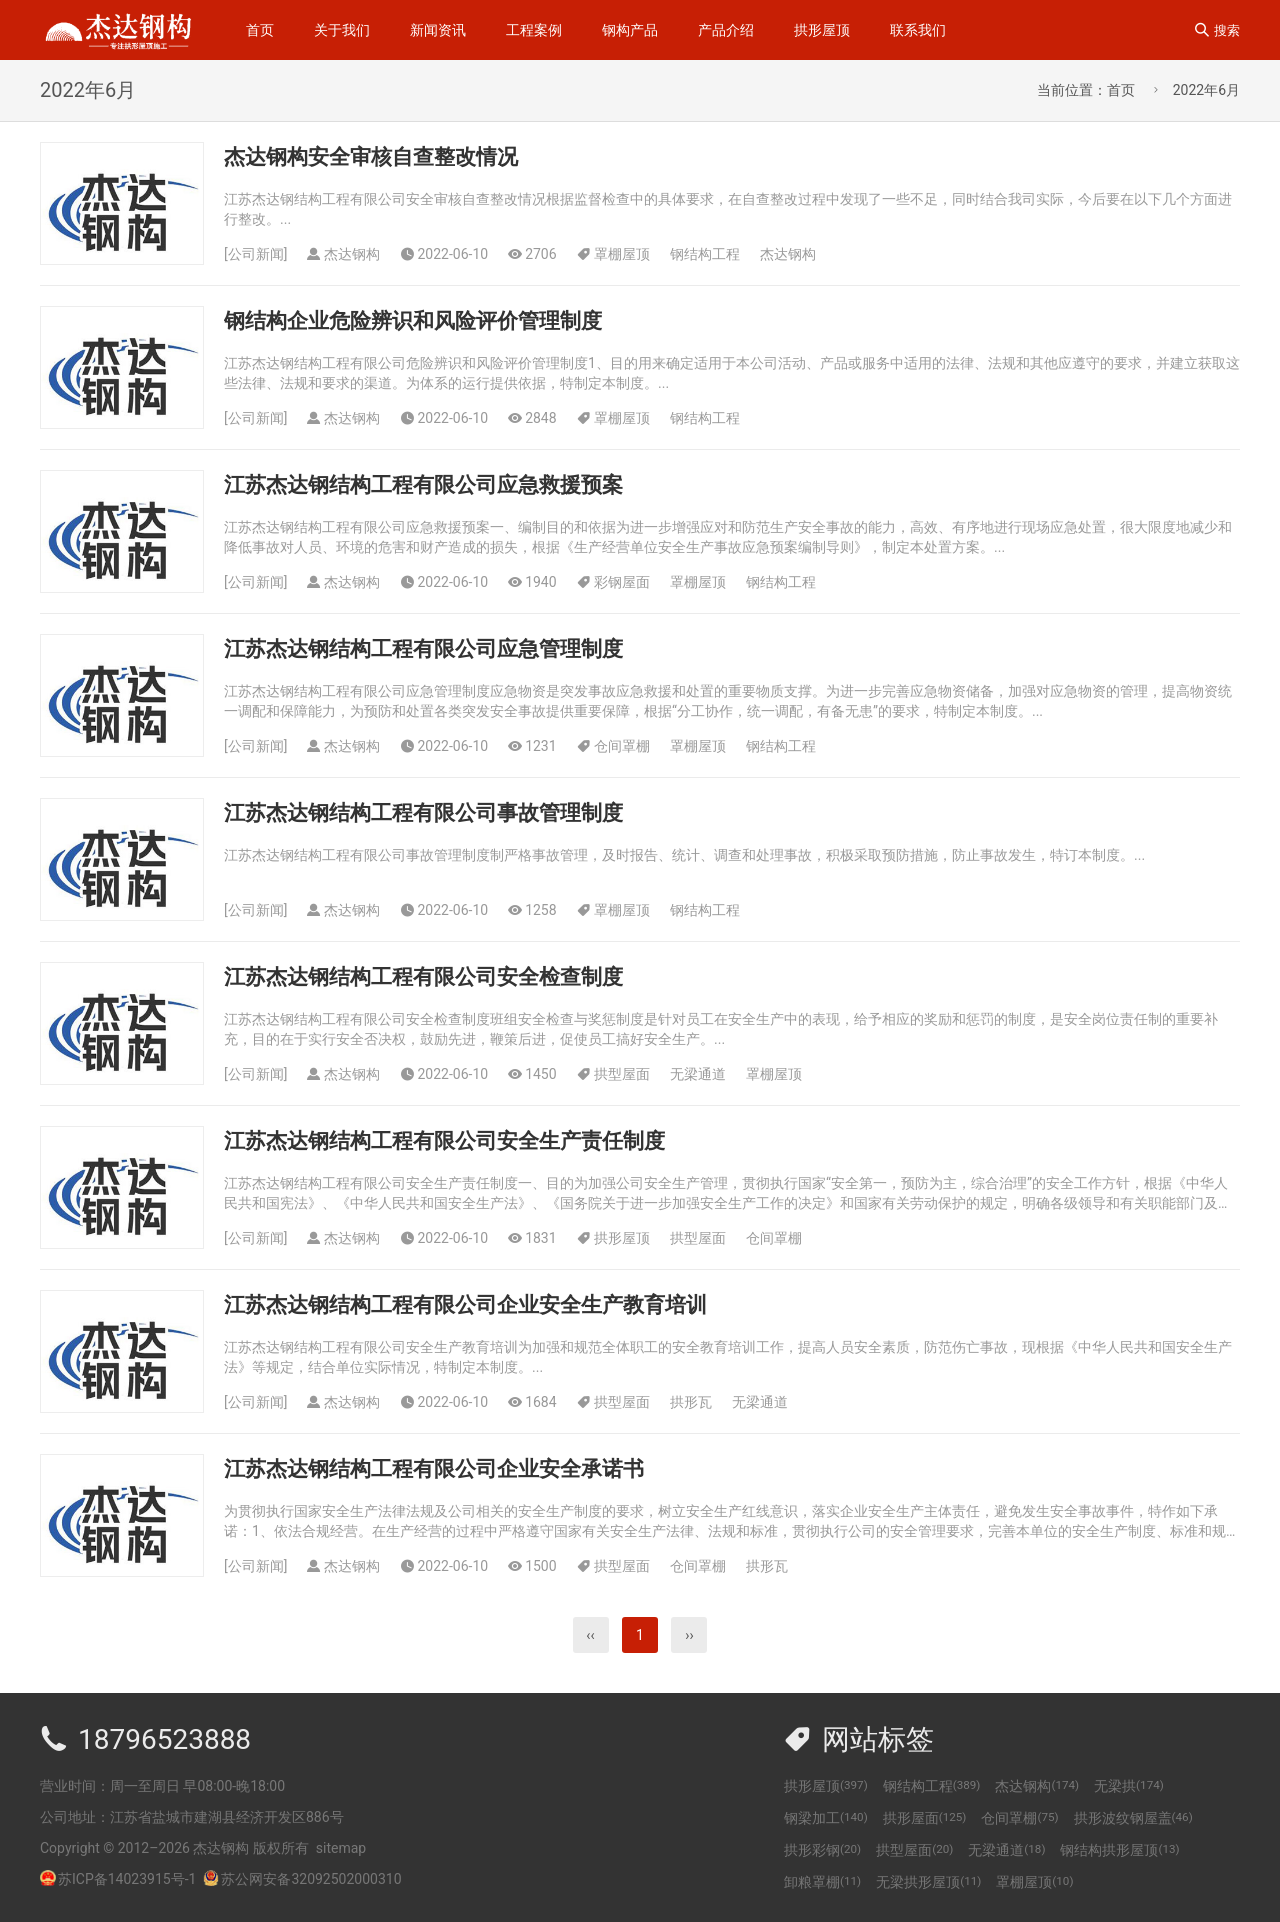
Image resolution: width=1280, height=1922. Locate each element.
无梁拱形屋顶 (928, 1882)
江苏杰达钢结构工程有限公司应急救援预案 (423, 485)
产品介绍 (726, 30)
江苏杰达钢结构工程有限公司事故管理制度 (423, 813)
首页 (260, 30)
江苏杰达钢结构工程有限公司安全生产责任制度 (444, 1141)
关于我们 (342, 30)
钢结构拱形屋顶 (1119, 1850)
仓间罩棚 (622, 746)
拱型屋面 (622, 1074)
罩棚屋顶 (622, 254)
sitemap (341, 1848)
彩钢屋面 (622, 582)
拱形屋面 (925, 1818)
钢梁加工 (826, 1818)
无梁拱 (1129, 1786)
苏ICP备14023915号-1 (127, 1879)
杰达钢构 (788, 254)
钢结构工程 (705, 254)
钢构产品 (630, 30)
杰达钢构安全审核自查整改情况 (371, 157)
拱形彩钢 (822, 1850)
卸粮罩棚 (822, 1882)
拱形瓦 (691, 1402)
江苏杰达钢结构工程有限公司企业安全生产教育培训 (465, 1305)
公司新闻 (256, 254)
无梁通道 (698, 1074)
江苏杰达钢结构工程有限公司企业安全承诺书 (434, 1469)
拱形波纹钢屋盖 (1133, 1818)
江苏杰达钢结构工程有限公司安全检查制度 (423, 977)
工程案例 (534, 30)
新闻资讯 (438, 30)
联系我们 (918, 30)
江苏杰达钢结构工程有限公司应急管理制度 (423, 649)
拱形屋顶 (822, 30)
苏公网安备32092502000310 (302, 1879)
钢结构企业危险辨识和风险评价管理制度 (413, 321)
